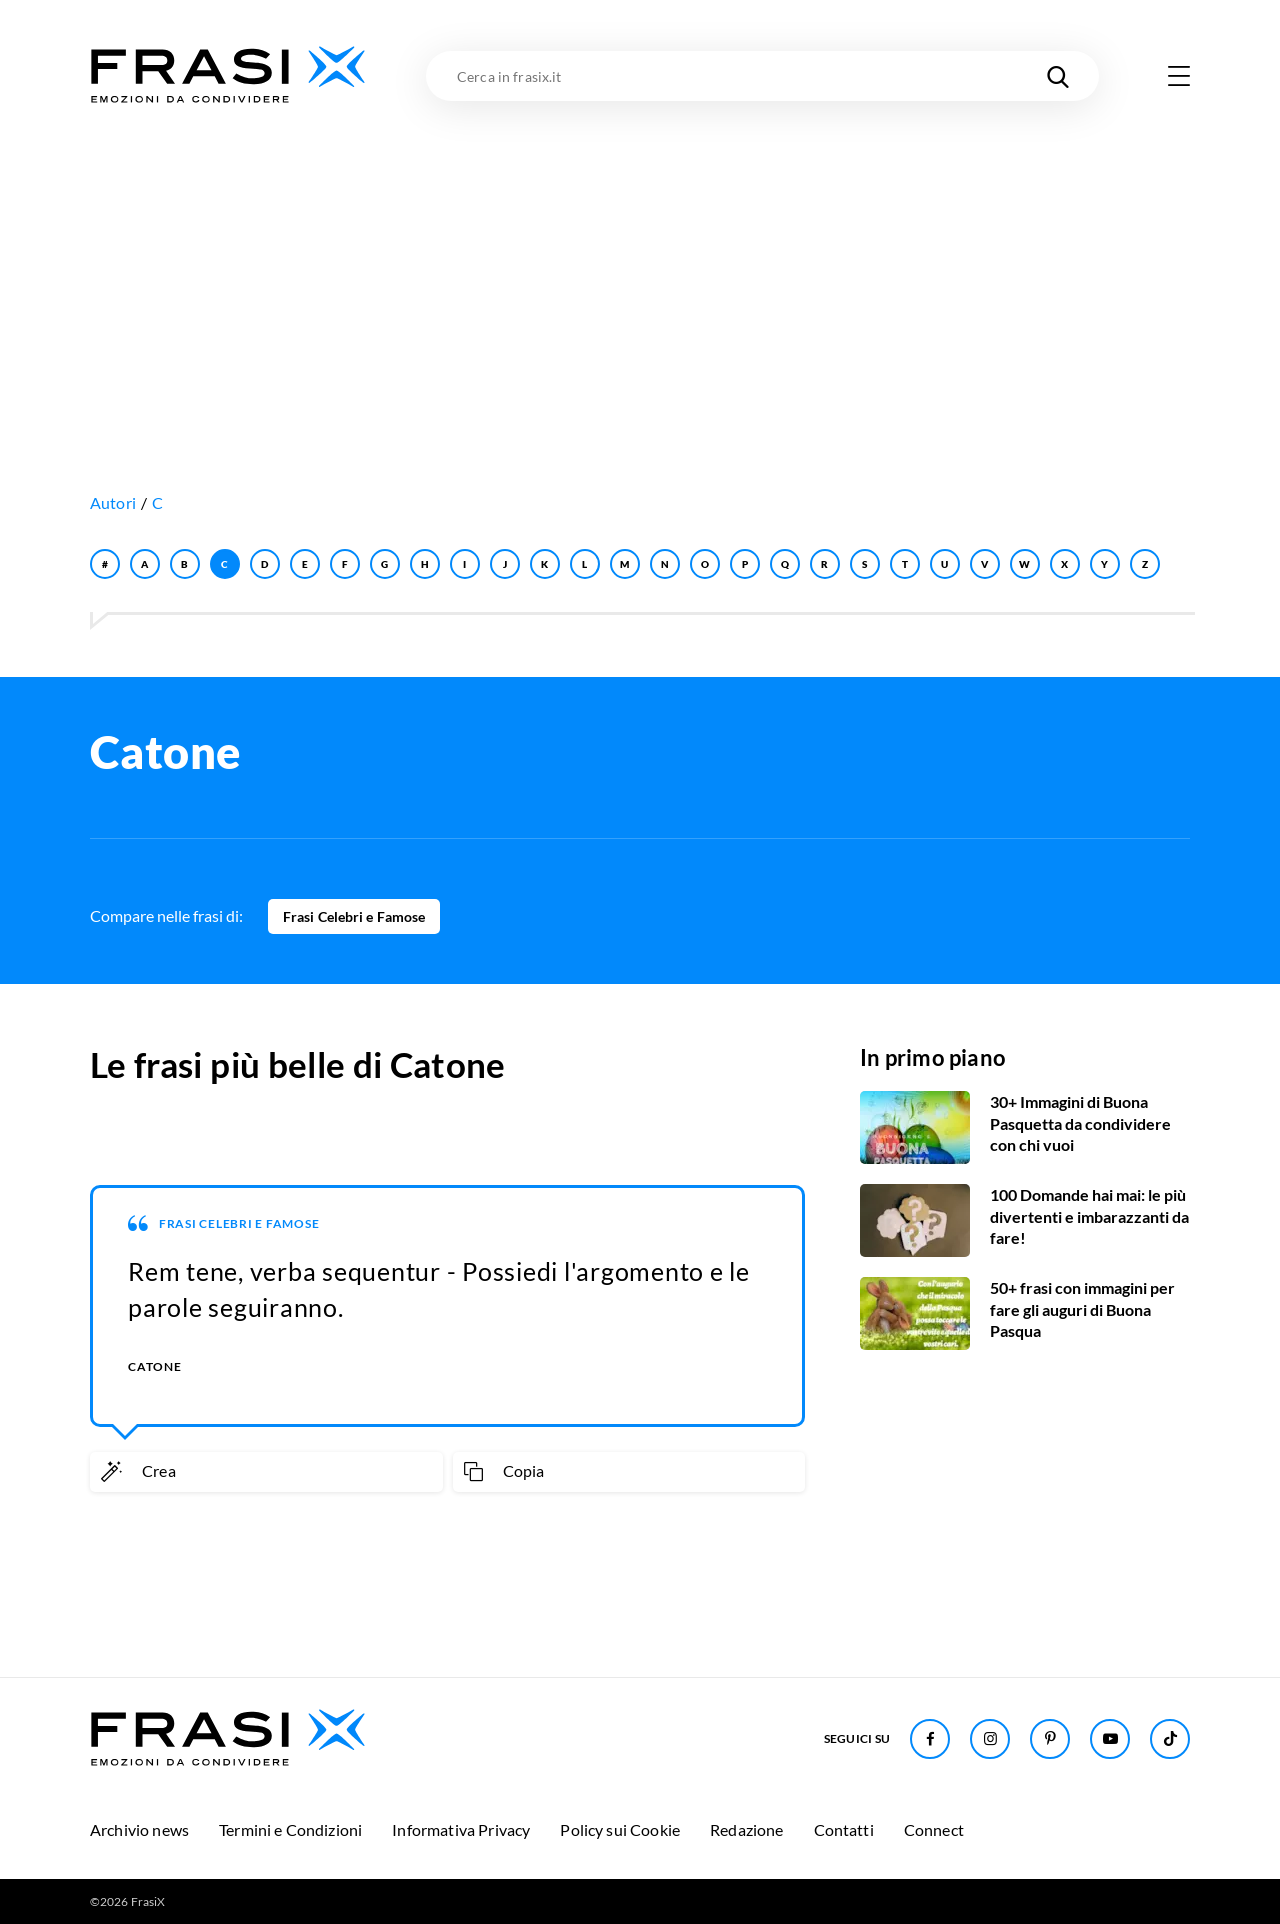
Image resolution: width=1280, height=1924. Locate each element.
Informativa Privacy (461, 1829)
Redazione (746, 1829)
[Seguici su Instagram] (990, 1739)
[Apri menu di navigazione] (1179, 76)
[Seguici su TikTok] (1170, 1739)
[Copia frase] (629, 1472)
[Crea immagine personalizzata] (266, 1472)
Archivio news (139, 1829)
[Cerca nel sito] (1058, 76)
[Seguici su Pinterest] (1050, 1739)
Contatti (844, 1829)
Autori (113, 502)
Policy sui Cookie (620, 1829)
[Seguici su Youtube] (1110, 1739)
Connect (934, 1829)
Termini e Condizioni (290, 1829)
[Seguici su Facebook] (930, 1739)
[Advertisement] (640, 257)
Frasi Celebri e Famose (354, 916)
